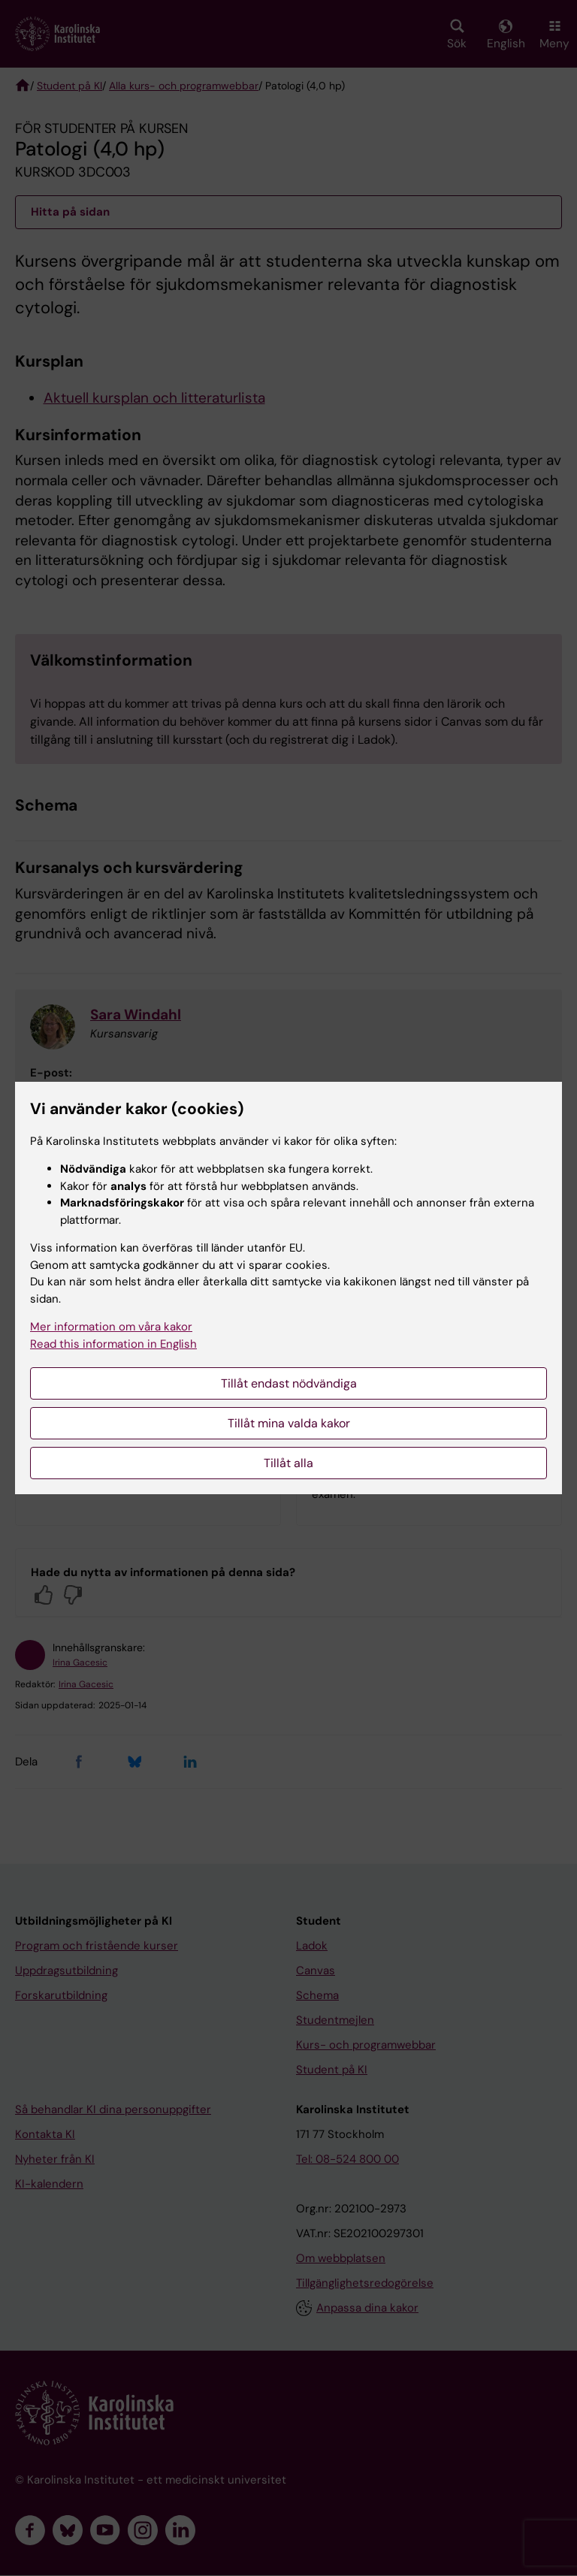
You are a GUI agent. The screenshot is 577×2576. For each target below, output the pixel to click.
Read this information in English (113, 1343)
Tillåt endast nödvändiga (289, 1383)
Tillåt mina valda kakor (289, 1423)
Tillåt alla (288, 1463)
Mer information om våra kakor (111, 1326)
